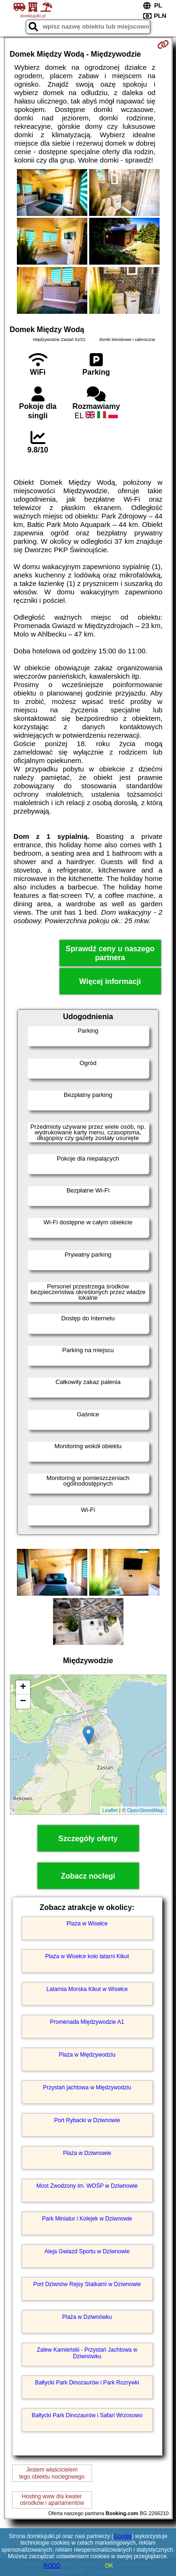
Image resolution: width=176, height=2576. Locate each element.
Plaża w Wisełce (87, 1923)
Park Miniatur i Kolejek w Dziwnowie (87, 2218)
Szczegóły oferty (87, 1839)
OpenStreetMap (145, 1810)
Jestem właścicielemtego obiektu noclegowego (51, 2473)
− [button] (23, 1702)
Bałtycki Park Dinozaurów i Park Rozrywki (87, 2382)
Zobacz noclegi (88, 1876)
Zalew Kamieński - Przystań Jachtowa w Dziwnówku (87, 2353)
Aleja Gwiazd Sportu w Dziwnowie (87, 2251)
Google (123, 2536)
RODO (52, 2565)
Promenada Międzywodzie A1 (87, 2022)
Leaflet (110, 1810)
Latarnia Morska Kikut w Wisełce (87, 1989)
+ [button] (23, 1687)
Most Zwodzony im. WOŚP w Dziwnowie (87, 2186)
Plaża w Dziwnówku (87, 2317)
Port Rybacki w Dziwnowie (87, 2120)
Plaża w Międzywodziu (87, 2054)
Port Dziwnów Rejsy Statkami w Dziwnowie (87, 2284)
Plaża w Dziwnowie (87, 2153)
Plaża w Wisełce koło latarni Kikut (87, 1956)
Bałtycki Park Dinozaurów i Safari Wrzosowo (87, 2415)
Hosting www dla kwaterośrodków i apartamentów (52, 2499)
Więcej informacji (110, 981)
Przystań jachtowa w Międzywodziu (87, 2087)
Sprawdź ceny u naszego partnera (110, 953)
